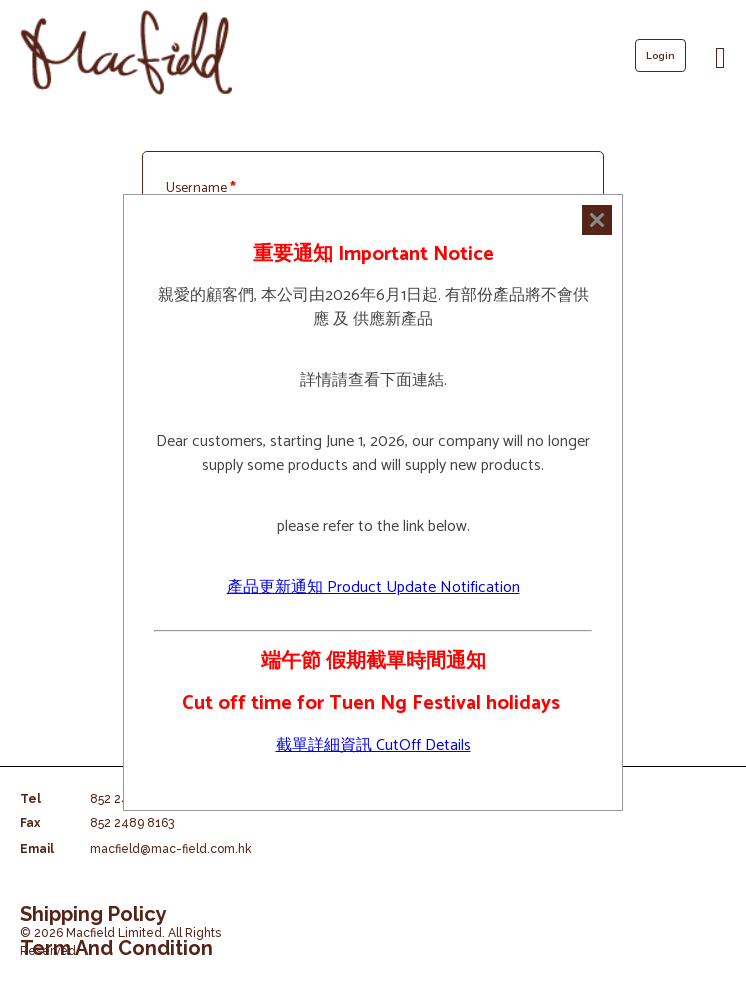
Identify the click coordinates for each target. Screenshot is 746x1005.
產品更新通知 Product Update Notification (373, 587)
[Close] (597, 220)
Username (201, 188)
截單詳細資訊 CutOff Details (373, 745)
